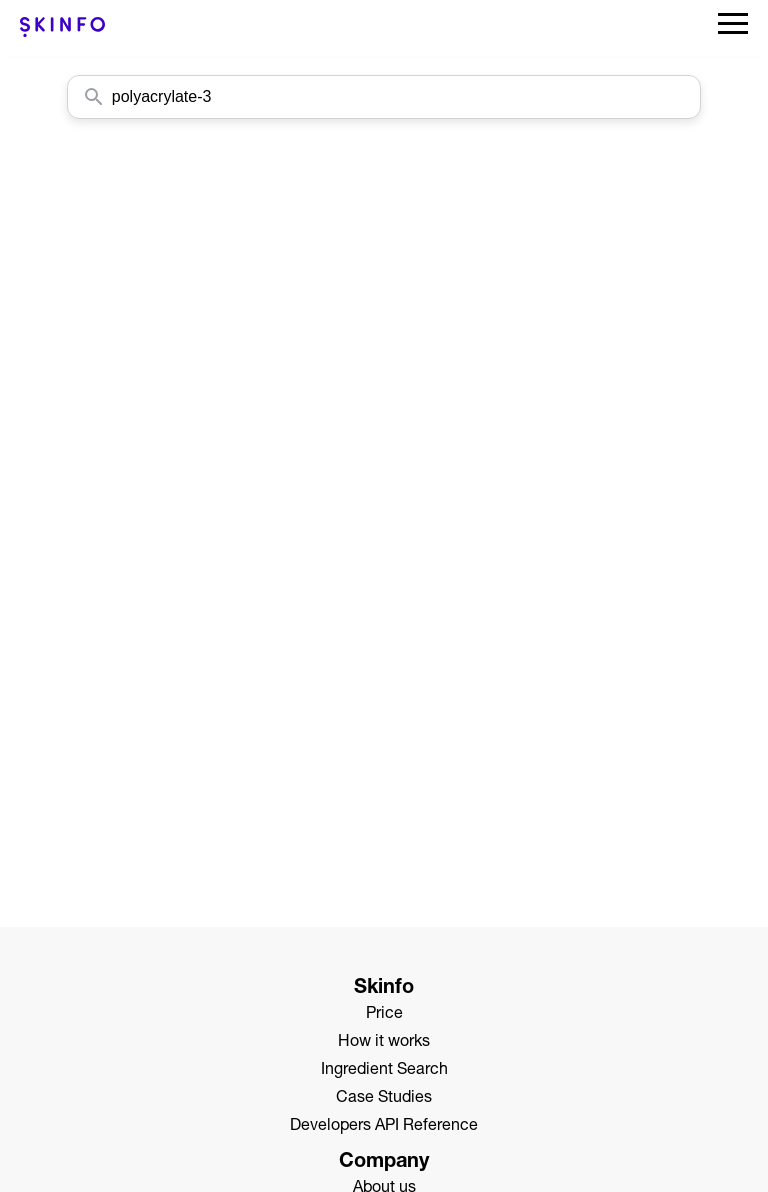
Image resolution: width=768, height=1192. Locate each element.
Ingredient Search (384, 1071)
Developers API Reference (384, 1127)
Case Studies (384, 1099)
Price (384, 1015)
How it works (384, 1043)
